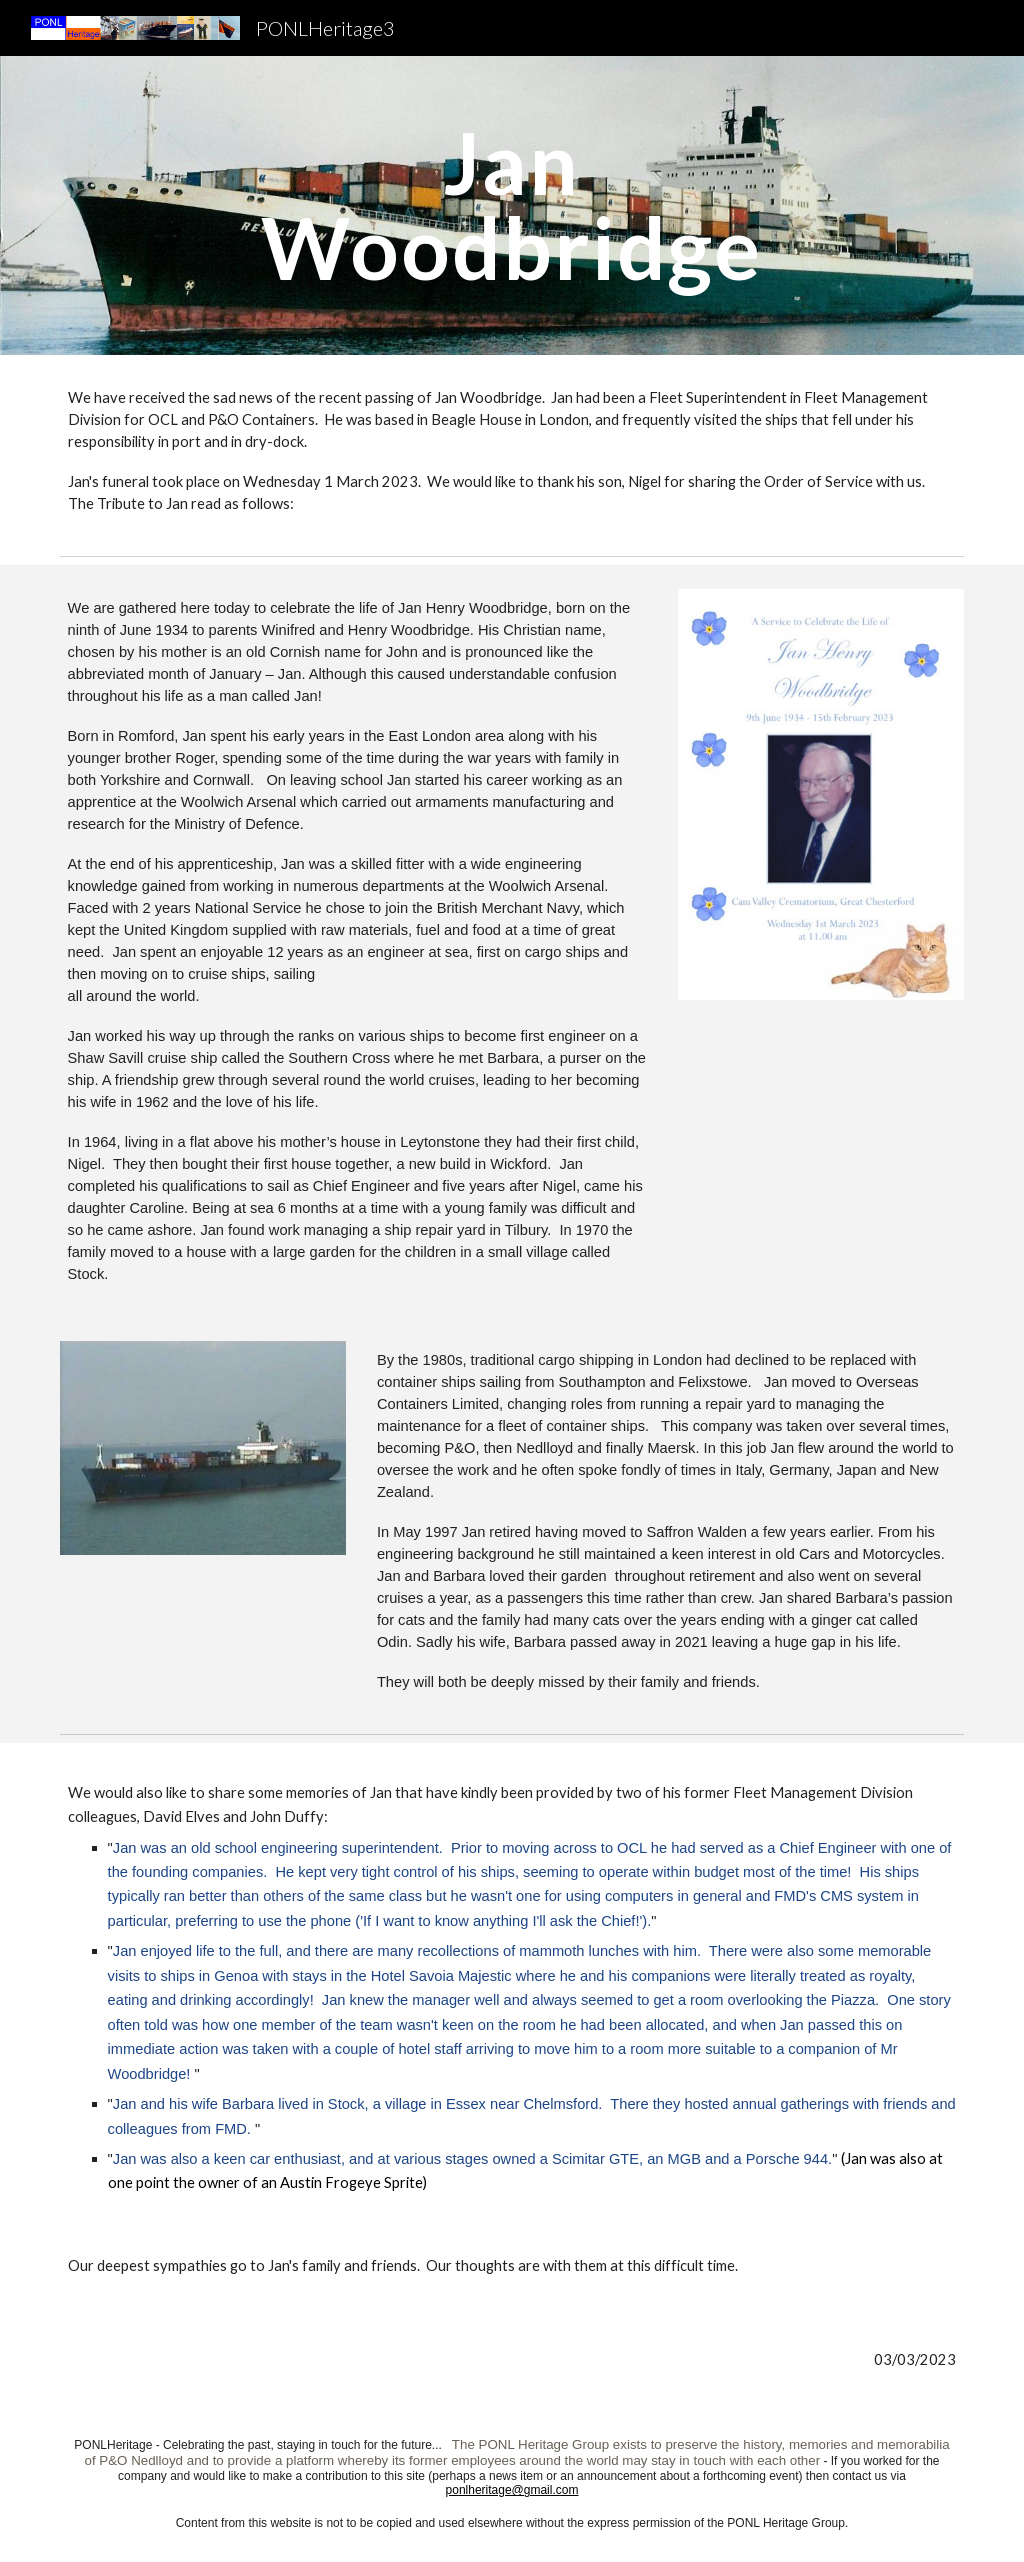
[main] (511, 205)
